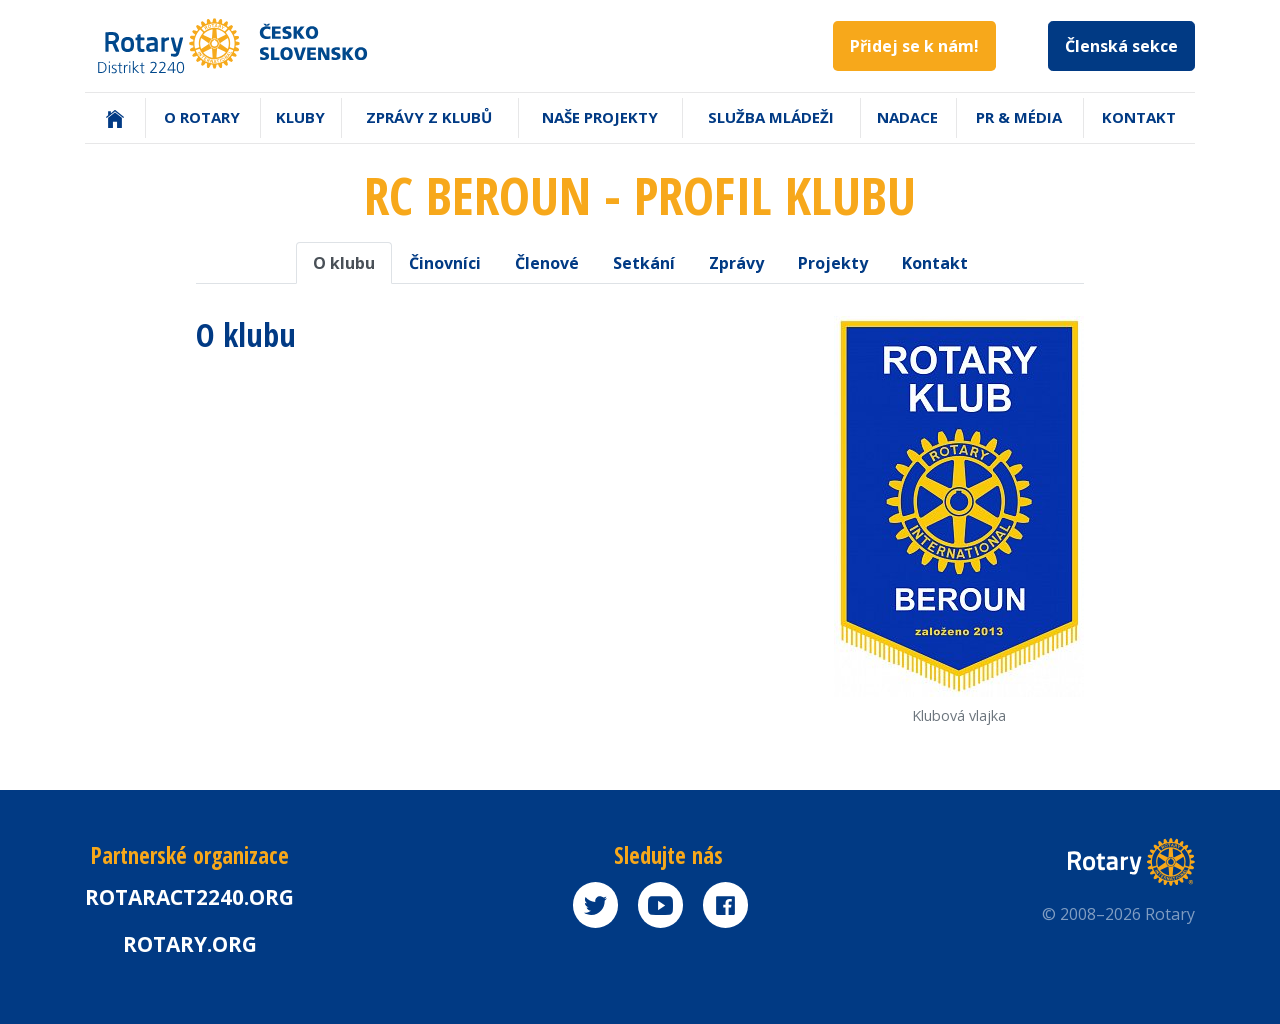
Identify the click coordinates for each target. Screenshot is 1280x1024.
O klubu (344, 263)
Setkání (644, 263)
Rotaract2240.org (189, 897)
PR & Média (1019, 117)
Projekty (833, 263)
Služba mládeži (771, 117)
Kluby (300, 117)
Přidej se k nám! (914, 46)
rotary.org (190, 944)
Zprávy (736, 263)
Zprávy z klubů (429, 117)
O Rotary (202, 117)
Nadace (907, 117)
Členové (547, 263)
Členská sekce (1121, 46)
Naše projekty (600, 117)
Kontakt (1139, 117)
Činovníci (445, 263)
